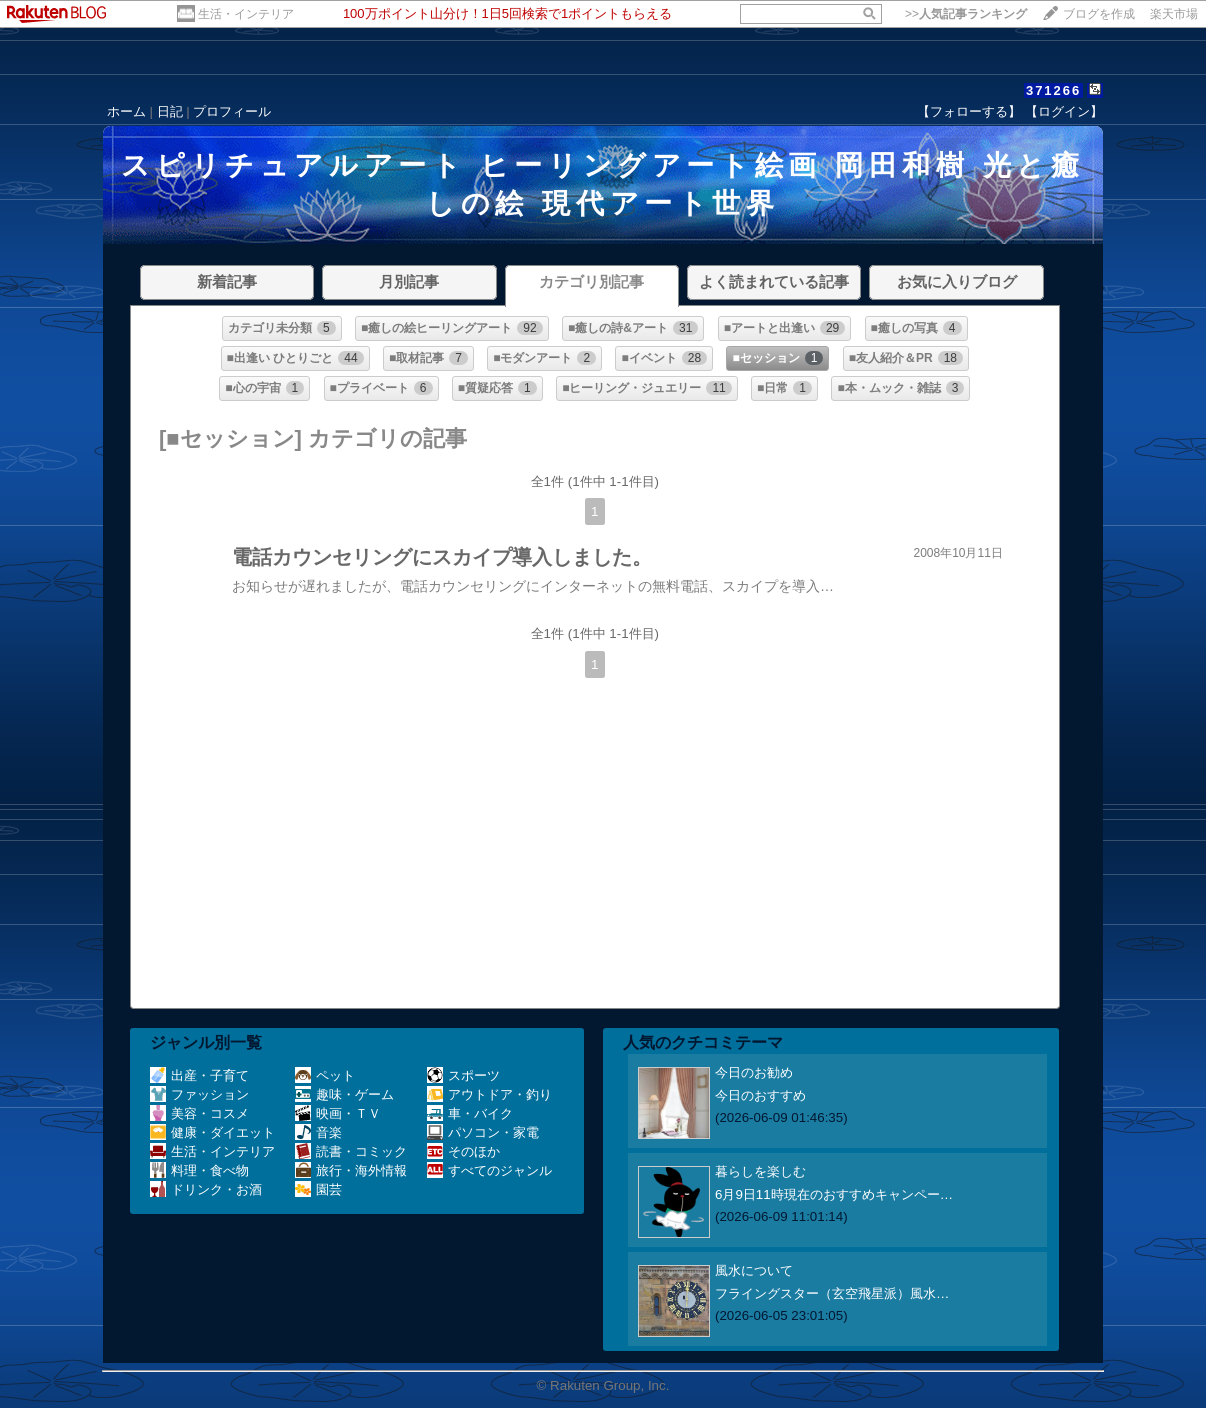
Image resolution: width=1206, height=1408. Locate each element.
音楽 (318, 1132)
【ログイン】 (1064, 111)
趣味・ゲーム (344, 1094)
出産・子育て (199, 1075)
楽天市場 (1174, 14)
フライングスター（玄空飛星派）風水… (832, 1293)
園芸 (318, 1189)
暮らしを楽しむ (760, 1171)
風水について (754, 1270)
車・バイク (470, 1113)
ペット (325, 1075)
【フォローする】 (969, 111)
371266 (1053, 90)
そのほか (463, 1151)
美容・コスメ (199, 1113)
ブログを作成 (1099, 14)
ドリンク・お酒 (206, 1189)
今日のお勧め (754, 1072)
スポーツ (463, 1075)
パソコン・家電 (483, 1132)
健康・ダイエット (212, 1132)
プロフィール (232, 111)
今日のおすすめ (760, 1095)
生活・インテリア (246, 14)
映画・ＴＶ (338, 1113)
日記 (170, 111)
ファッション (199, 1094)
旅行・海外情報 (351, 1170)
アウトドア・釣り (489, 1094)
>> (966, 14)
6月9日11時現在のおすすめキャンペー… (834, 1194)
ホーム (126, 111)
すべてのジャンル (489, 1170)
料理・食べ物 (199, 1170)
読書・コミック (351, 1151)
